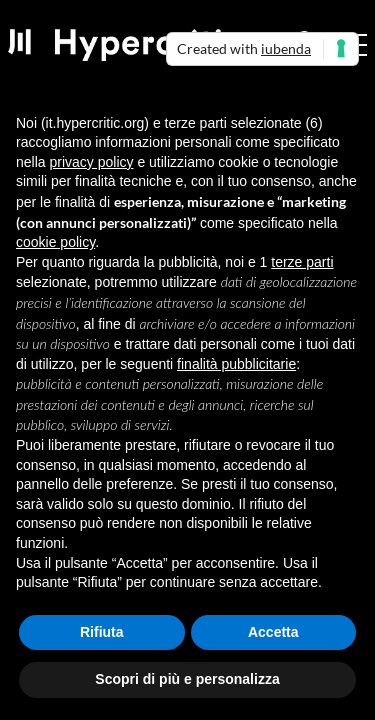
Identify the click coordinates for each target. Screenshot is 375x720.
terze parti (302, 262)
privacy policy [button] (91, 162)
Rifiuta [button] (102, 632)
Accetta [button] (273, 632)
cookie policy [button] (55, 242)
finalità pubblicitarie (236, 364)
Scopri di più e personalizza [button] (187, 679)
